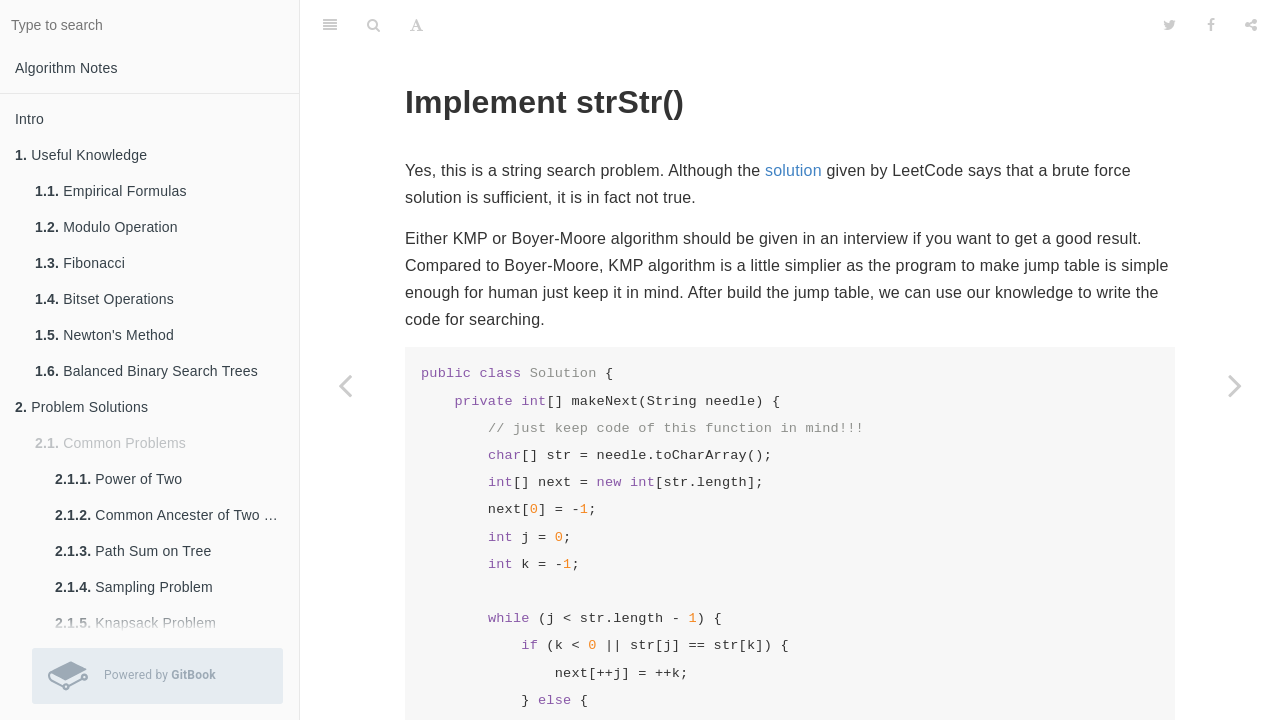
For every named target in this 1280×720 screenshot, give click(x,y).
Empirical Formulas (111, 191)
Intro (29, 119)
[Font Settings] (416, 25)
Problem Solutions (81, 407)
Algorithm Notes (66, 68)
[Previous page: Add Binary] (345, 385)
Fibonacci (80, 263)
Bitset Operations (104, 299)
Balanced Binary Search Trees (146, 371)
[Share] (1251, 25)
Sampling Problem (134, 587)
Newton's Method (104, 335)
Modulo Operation (106, 227)
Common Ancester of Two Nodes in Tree (177, 515)
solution (793, 170)
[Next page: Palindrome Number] (1235, 385)
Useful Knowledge (81, 155)
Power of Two (118, 479)
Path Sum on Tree (133, 551)
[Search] (373, 25)
